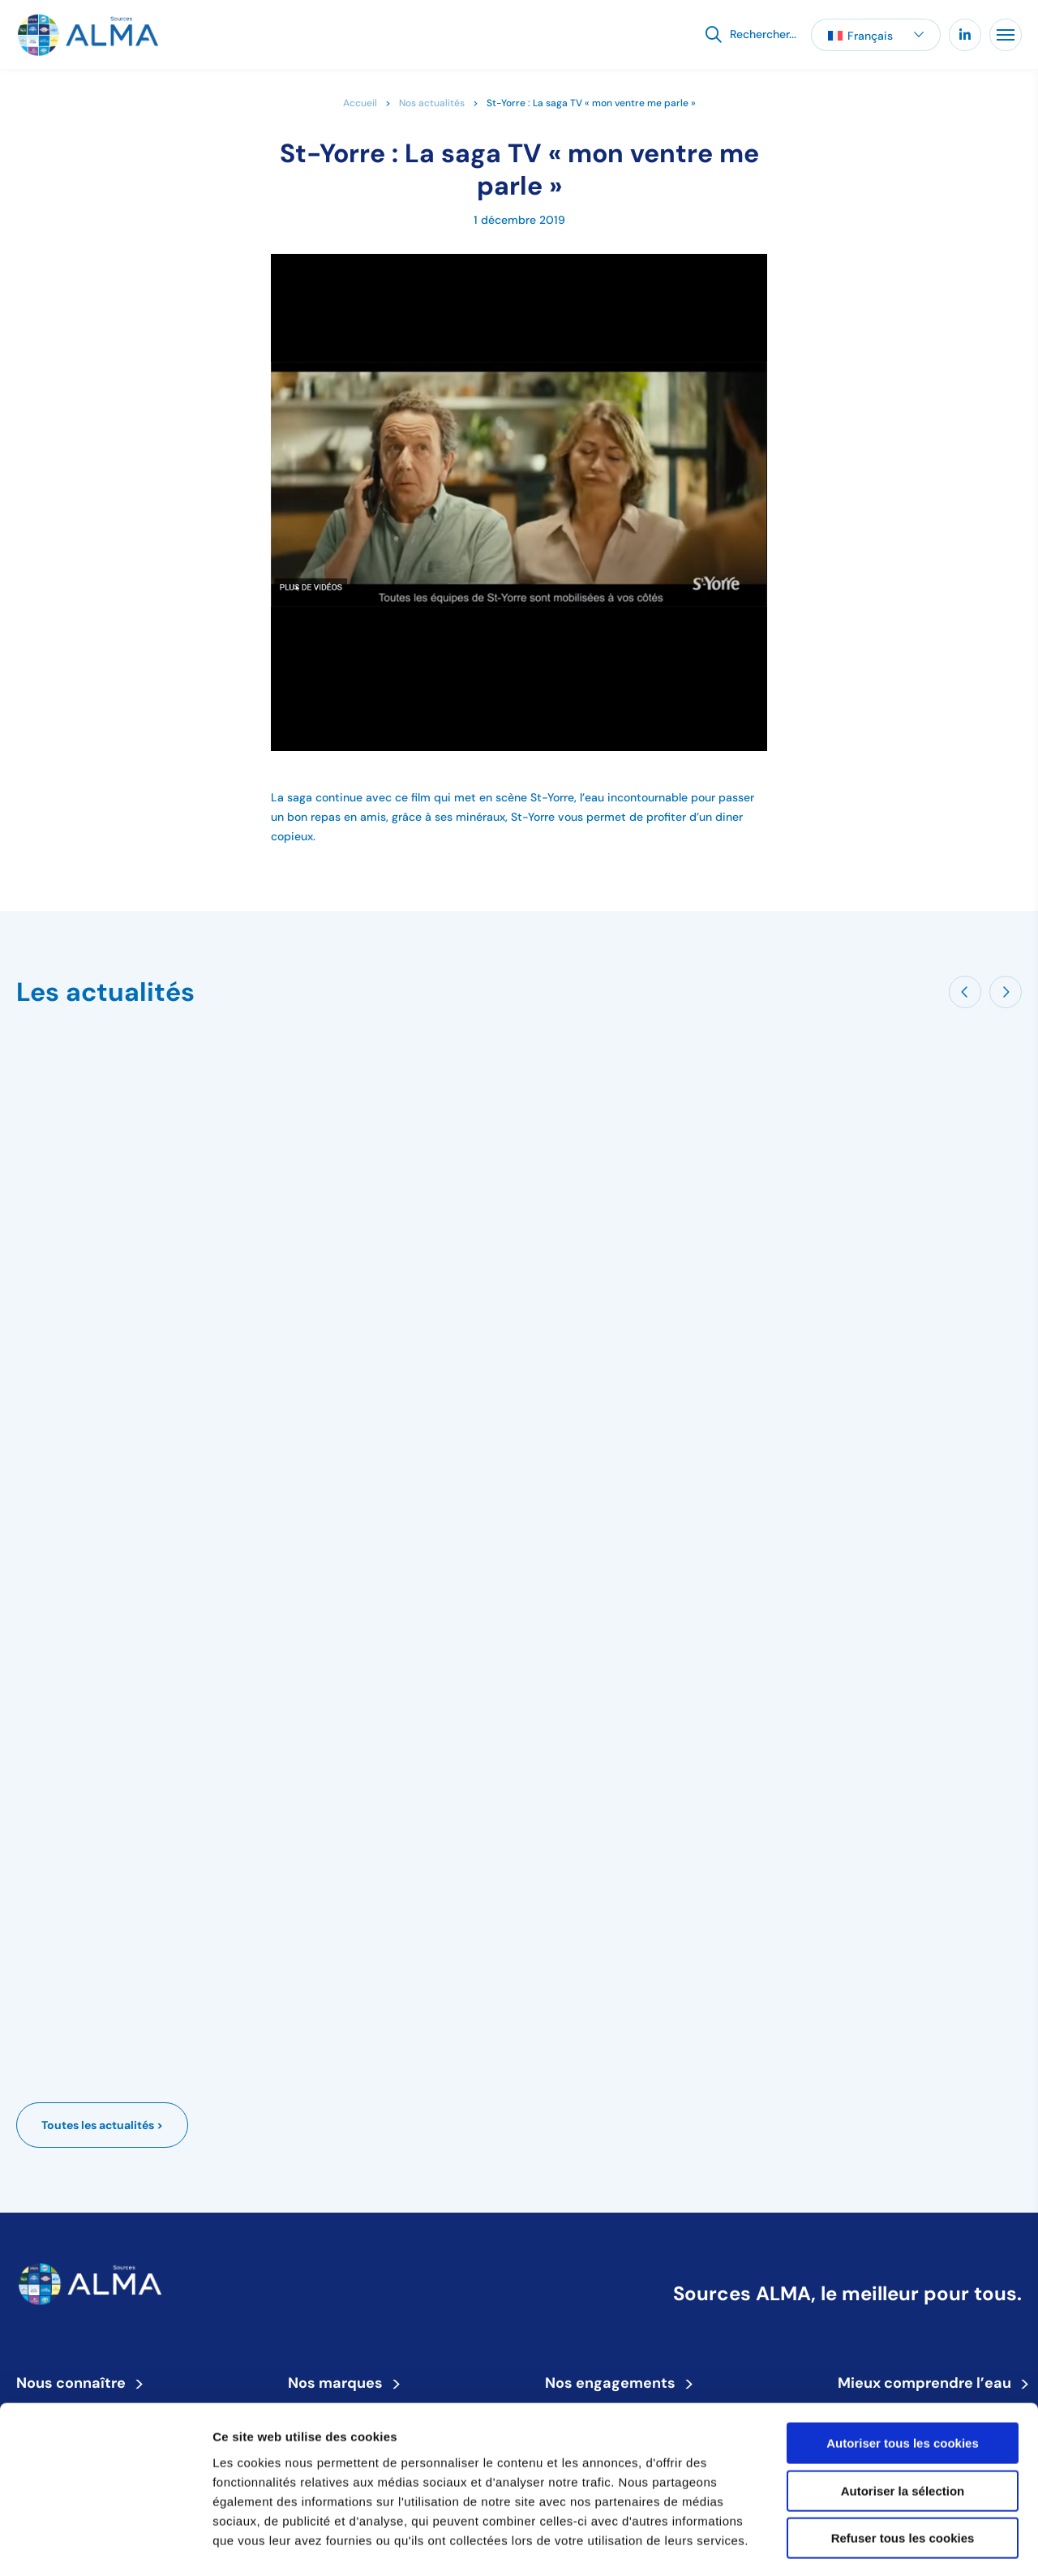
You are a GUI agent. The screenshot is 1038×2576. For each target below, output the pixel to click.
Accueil (360, 103)
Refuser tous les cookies (903, 2472)
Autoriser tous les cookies (902, 2378)
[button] (876, 34)
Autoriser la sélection (903, 2425)
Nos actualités (432, 103)
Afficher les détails (893, 2544)
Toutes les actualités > (102, 2125)
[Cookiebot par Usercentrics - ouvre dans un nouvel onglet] (105, 2544)
